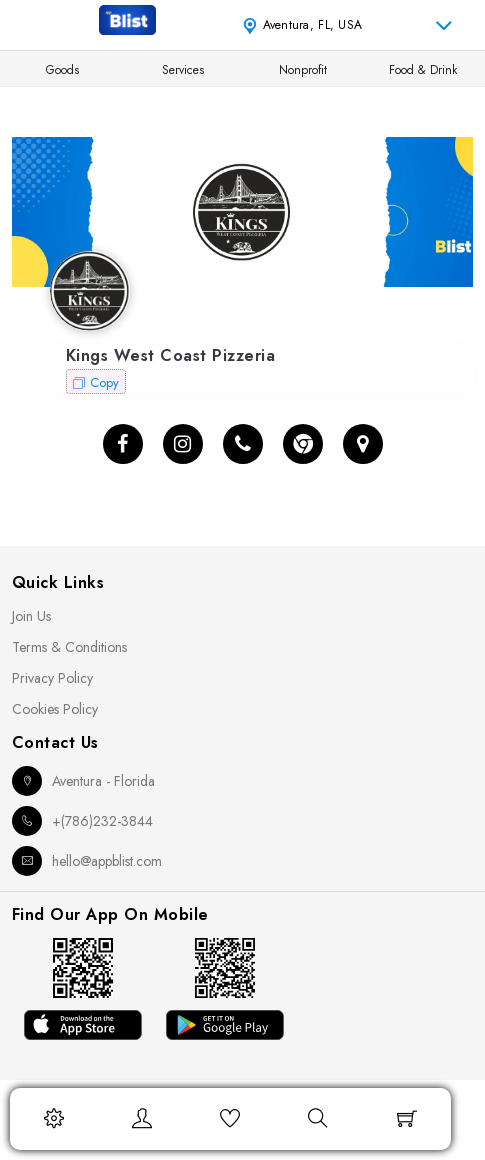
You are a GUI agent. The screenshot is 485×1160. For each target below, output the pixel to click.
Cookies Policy (55, 709)
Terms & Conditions (69, 647)
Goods (62, 70)
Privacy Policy (52, 678)
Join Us (31, 616)
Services (183, 70)
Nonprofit (303, 70)
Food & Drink (423, 70)
